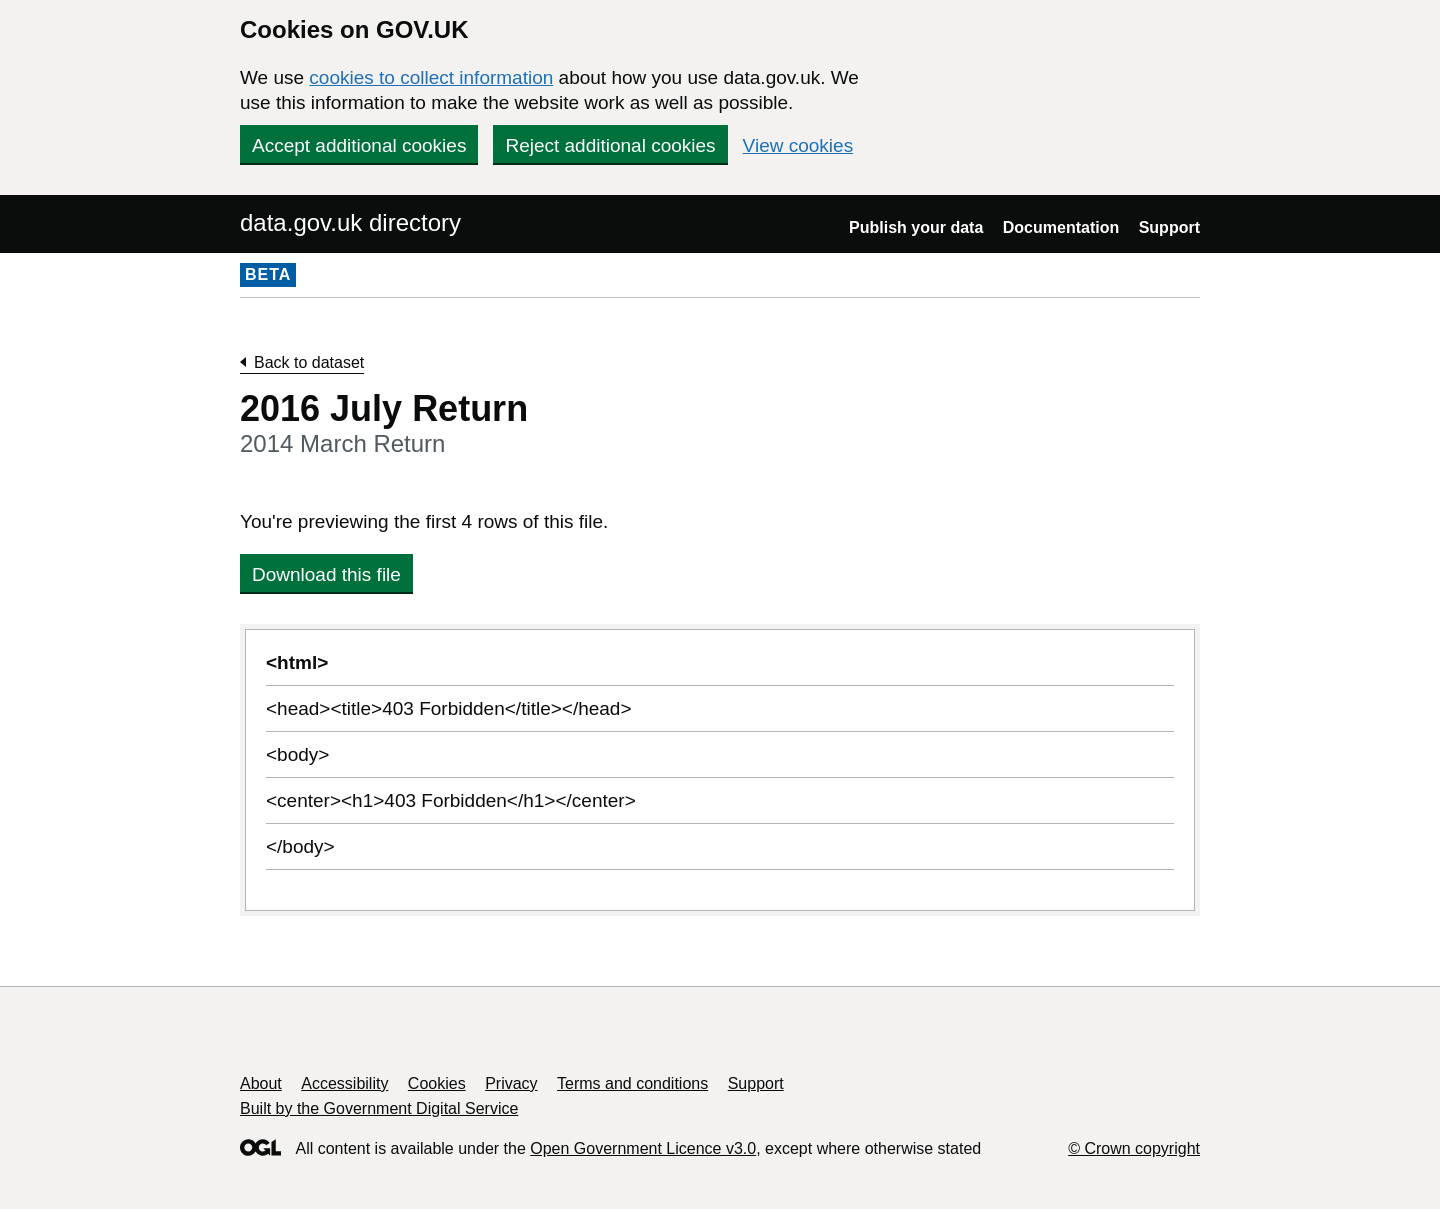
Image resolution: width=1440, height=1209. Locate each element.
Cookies (437, 1083)
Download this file (326, 574)
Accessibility (344, 1083)
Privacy (511, 1083)
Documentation (1061, 227)
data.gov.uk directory (350, 222)
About (261, 1083)
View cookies (798, 145)
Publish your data (916, 227)
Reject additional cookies (610, 145)
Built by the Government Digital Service (379, 1108)
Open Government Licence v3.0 (643, 1148)
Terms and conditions (632, 1083)
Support (1169, 227)
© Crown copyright (1134, 1148)
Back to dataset (309, 362)
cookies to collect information (431, 77)
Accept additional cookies (359, 145)
